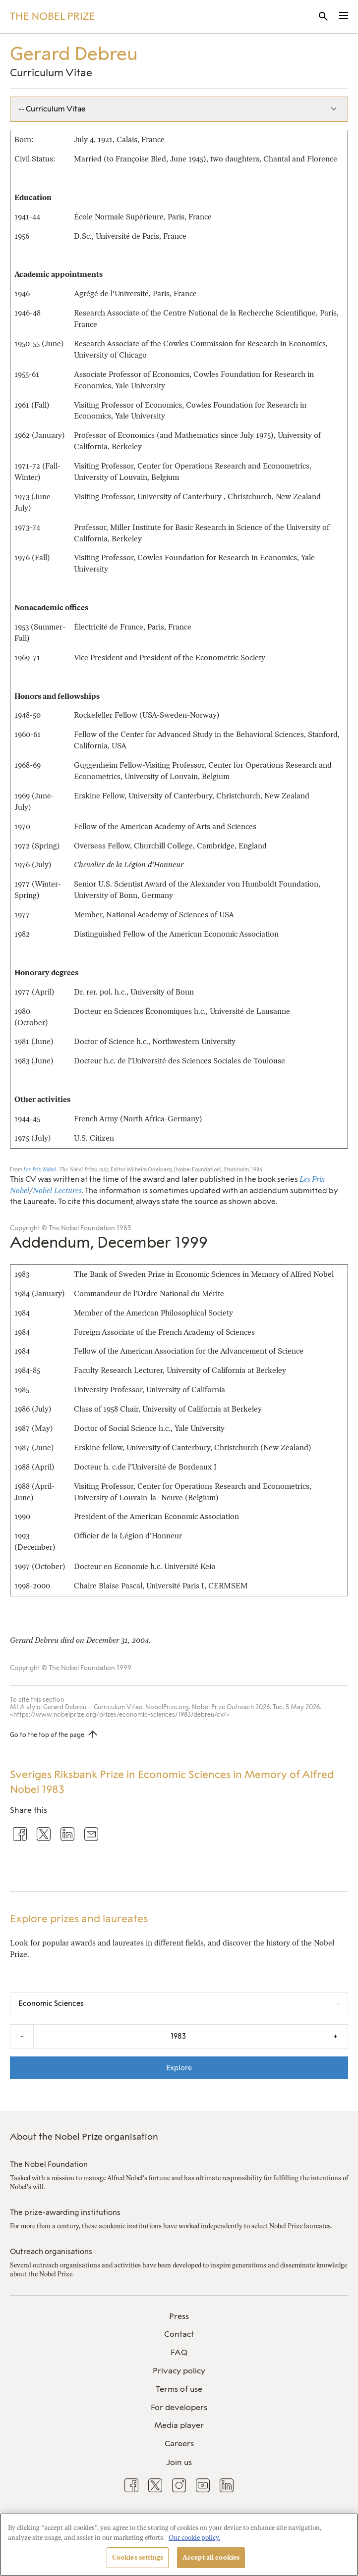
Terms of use (179, 2389)
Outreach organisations (51, 2251)
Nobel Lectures (57, 1190)
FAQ (179, 2352)
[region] (179, 2544)
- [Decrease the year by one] (21, 2036)
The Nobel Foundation (49, 2164)
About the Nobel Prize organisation (84, 2136)
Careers (179, 2443)
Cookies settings (137, 2557)
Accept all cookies (210, 2557)
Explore (179, 2067)
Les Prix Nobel (39, 1169)
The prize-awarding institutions (65, 2212)
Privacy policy (179, 2370)
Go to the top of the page (47, 1734)
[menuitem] (179, 2317)
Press (179, 2316)
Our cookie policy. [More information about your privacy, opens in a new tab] (194, 2537)
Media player (179, 2425)
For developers (179, 2407)
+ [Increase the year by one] (335, 2036)
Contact (179, 2334)
